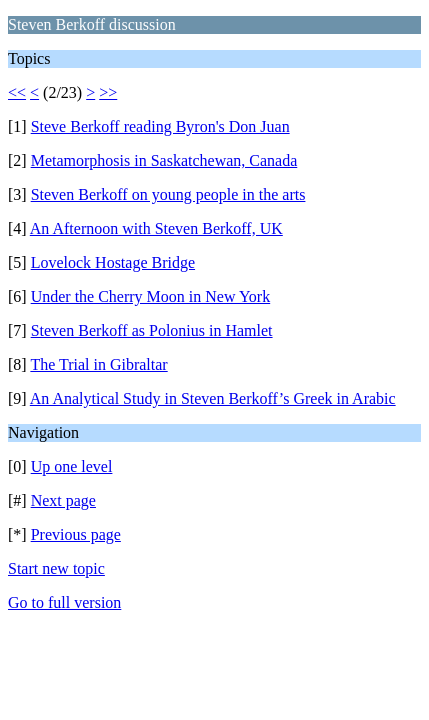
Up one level (72, 466)
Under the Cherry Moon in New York (151, 296)
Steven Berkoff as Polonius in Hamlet (152, 330)
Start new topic (56, 568)
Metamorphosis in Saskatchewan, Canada (164, 160)
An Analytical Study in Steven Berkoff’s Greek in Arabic (213, 398)
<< (17, 92)
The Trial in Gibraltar (98, 364)
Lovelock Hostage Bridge (113, 262)
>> (108, 92)
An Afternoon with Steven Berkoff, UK (156, 228)
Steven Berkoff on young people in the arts (168, 194)
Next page (63, 500)
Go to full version (64, 602)
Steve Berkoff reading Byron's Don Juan (160, 126)
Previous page (76, 534)
